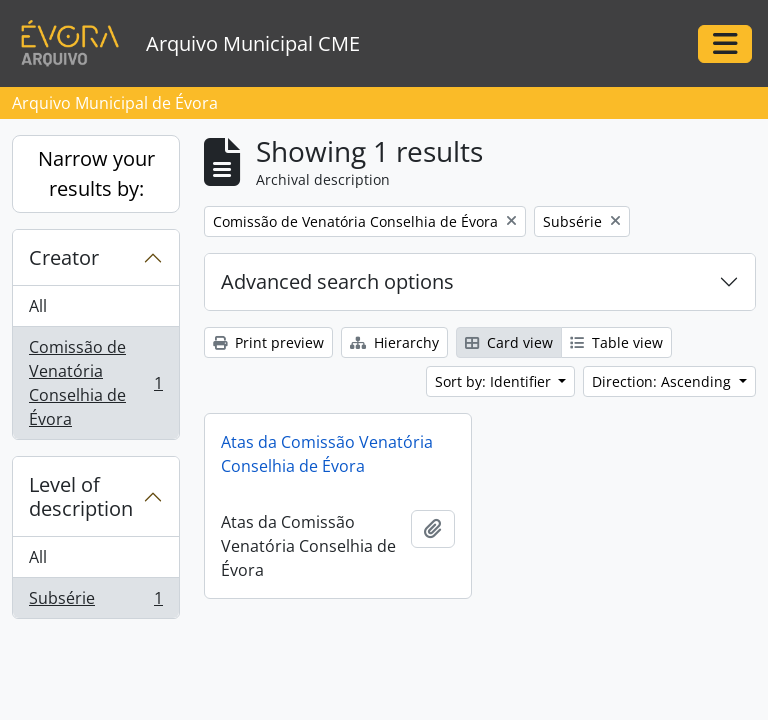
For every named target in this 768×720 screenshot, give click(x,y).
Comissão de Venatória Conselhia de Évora (95, 383)
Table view (616, 342)
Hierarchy (394, 342)
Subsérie (95, 602)
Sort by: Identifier (495, 381)
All (38, 306)
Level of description (81, 496)
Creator (64, 257)
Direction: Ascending (663, 381)
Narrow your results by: (96, 173)
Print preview (268, 342)
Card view (509, 342)
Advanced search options (337, 281)
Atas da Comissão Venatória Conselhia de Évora (327, 454)
